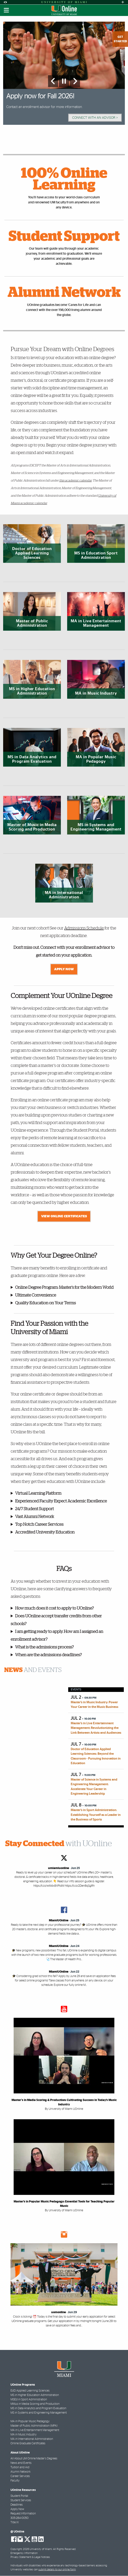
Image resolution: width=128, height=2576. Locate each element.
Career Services (20, 2476)
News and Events (20, 2462)
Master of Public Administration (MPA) (33, 2425)
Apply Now (64, 969)
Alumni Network (20, 2471)
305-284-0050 (19, 2518)
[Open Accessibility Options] (5, 2)
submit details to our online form (57, 2569)
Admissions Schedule (84, 928)
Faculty (15, 2480)
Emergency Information (24, 2553)
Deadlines (16, 2504)
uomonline (58, 2312)
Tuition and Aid (19, 2467)
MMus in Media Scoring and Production (35, 2403)
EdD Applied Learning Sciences (30, 2390)
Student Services (20, 2500)
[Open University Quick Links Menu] (123, 2)
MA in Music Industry (23, 2434)
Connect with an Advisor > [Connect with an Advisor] (95, 117)
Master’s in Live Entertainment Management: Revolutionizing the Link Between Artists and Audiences (96, 1728)
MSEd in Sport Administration (28, 2399)
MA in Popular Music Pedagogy (30, 2421)
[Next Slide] (75, 81)
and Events (33, 1670)
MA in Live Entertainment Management (34, 2430)
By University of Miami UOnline (64, 2108)
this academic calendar (75, 480)
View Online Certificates (64, 1216)
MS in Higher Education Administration (34, 2395)
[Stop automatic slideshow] (64, 81)
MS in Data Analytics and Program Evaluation (38, 2408)
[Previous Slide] (53, 81)
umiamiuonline (58, 1868)
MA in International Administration (31, 2439)
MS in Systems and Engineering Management (38, 2412)
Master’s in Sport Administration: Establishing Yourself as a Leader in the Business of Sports (96, 1815)
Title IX (14, 2522)
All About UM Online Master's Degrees (33, 2458)
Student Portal (19, 2495)
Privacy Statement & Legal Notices (30, 2557)
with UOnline (58, 1844)
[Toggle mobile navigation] (6, 10)
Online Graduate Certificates (27, 2443)
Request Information (23, 2513)
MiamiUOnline (58, 1920)
